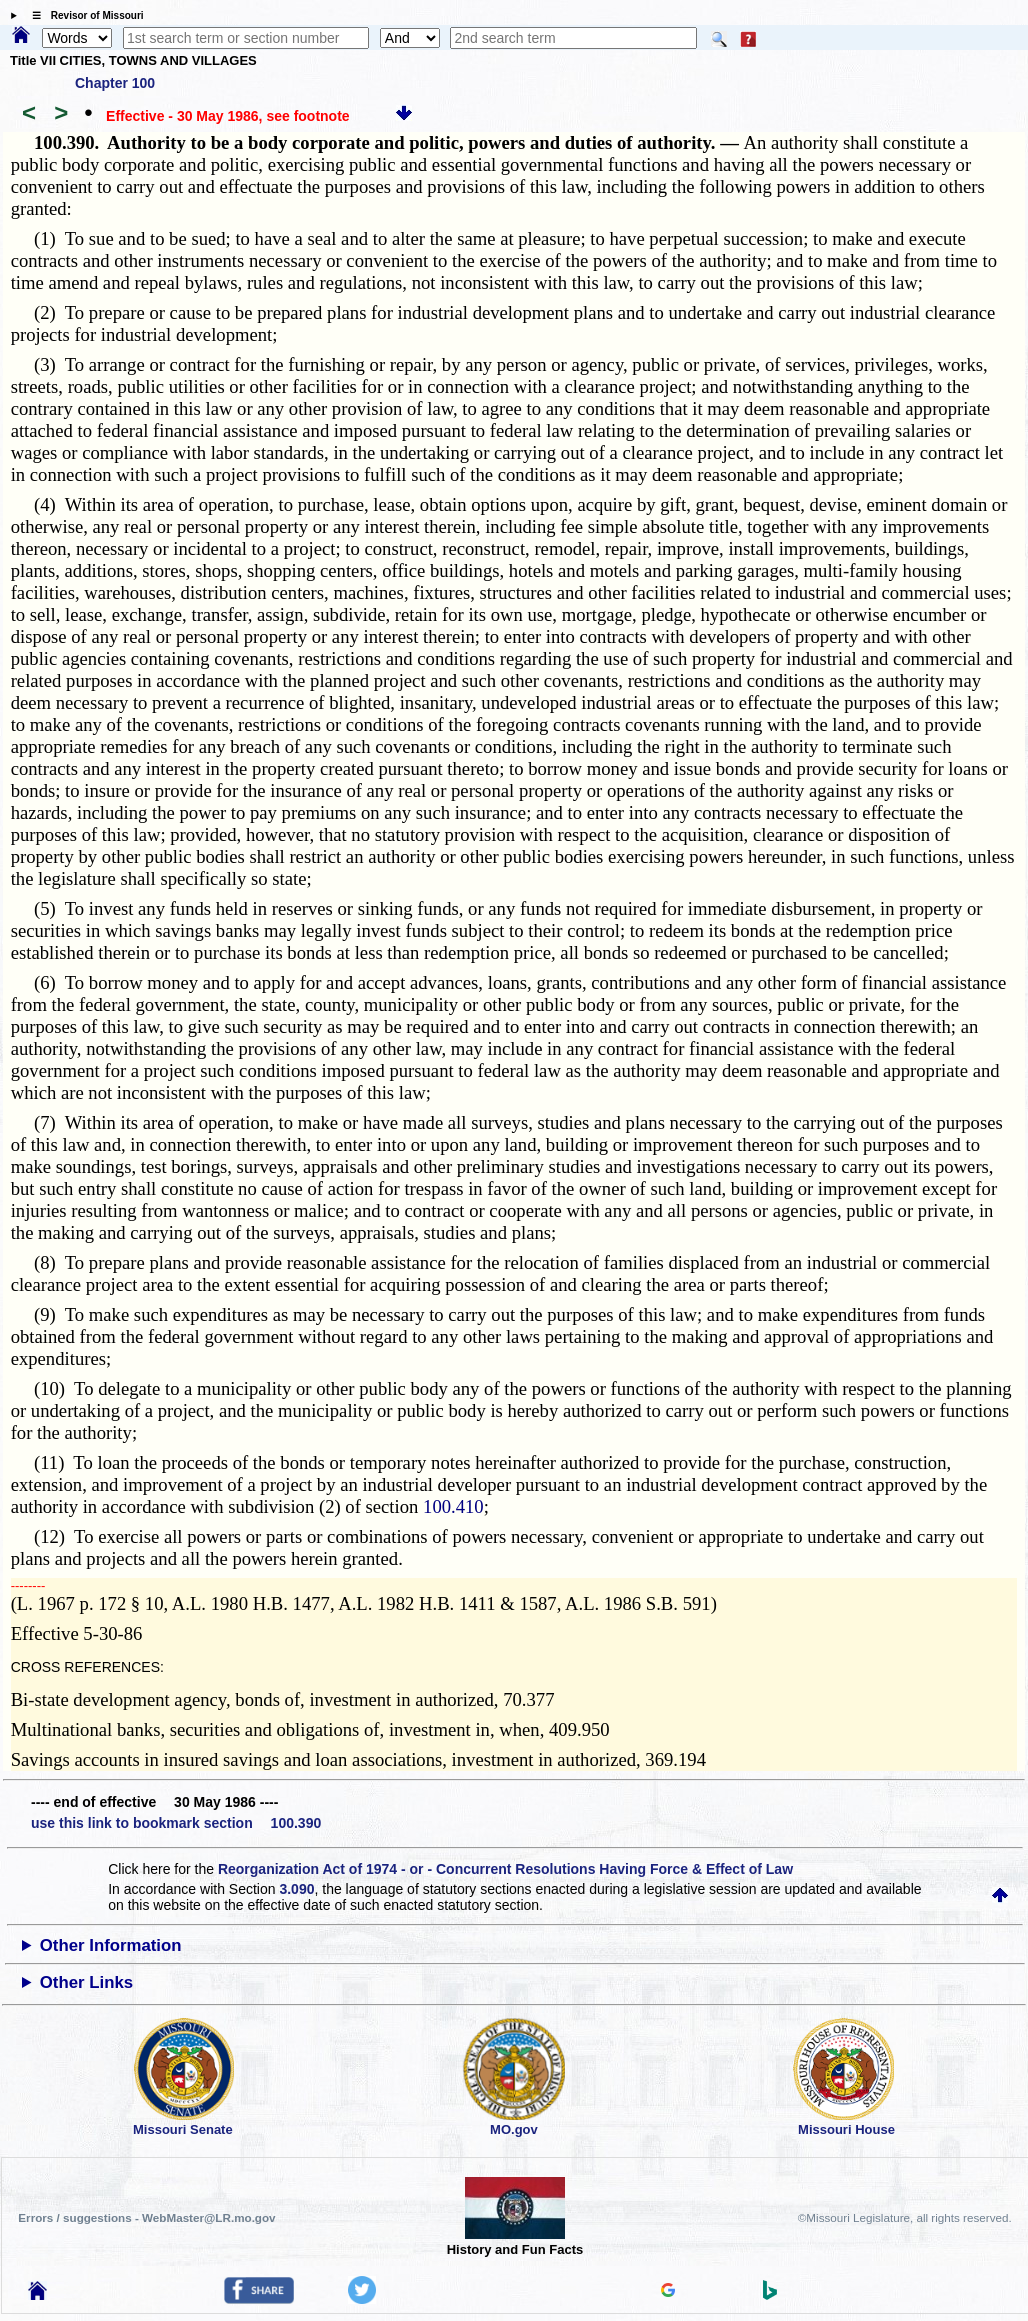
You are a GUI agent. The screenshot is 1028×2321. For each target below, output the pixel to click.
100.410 (453, 1506)
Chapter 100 (115, 83)
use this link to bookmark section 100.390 (176, 1823)
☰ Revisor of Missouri (83, 15)
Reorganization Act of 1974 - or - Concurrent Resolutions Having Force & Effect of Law (505, 1869)
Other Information (111, 1945)
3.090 (296, 1889)
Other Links (86, 1982)
